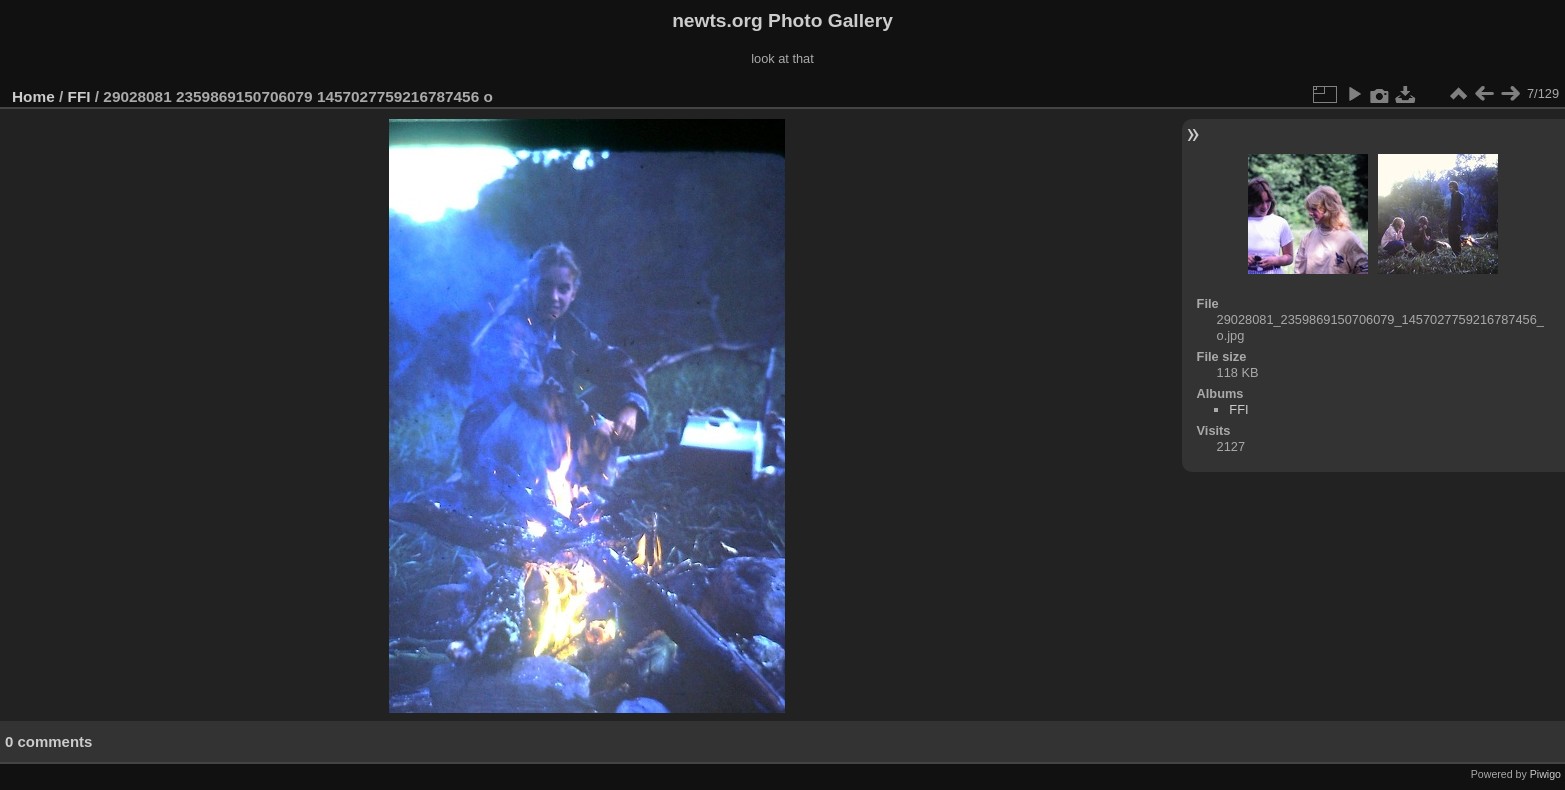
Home (33, 96)
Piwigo (1545, 774)
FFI (79, 96)
